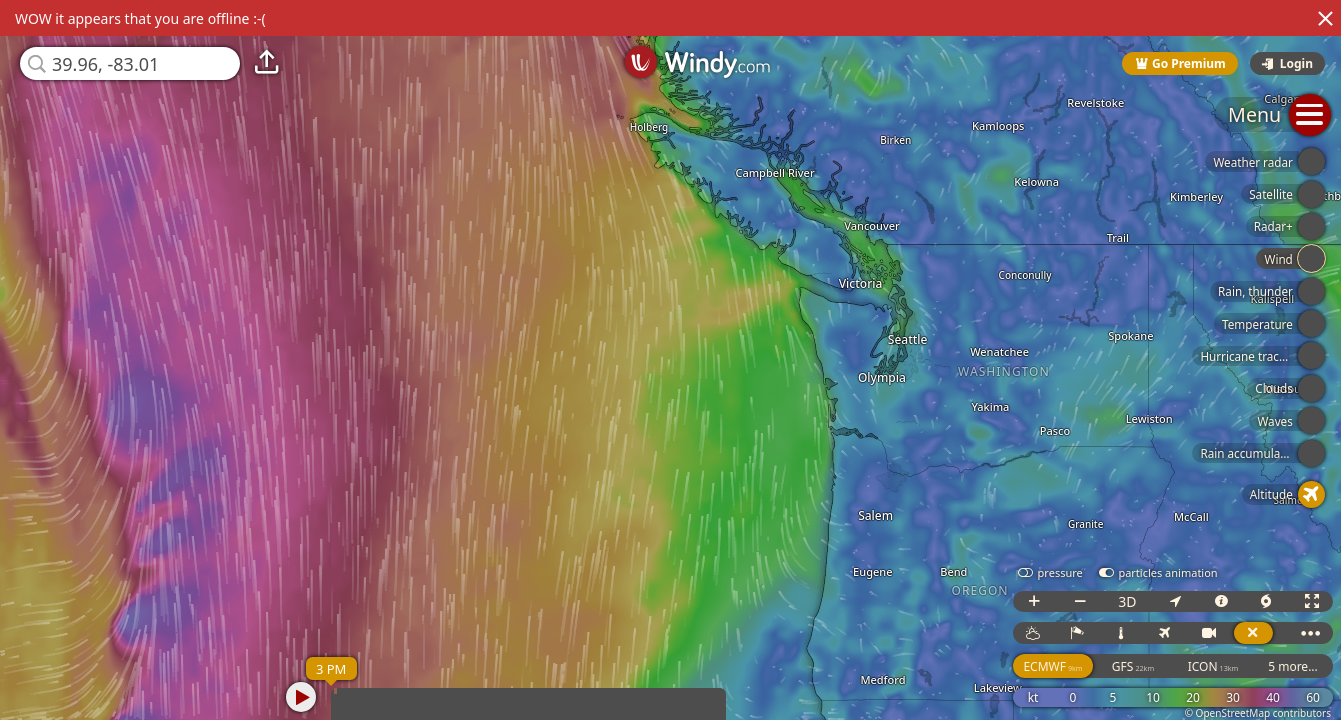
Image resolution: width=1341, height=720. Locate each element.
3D (1127, 601)
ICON (1213, 666)
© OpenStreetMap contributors (1258, 713)
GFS (1133, 666)
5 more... (1293, 666)
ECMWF (1052, 666)
